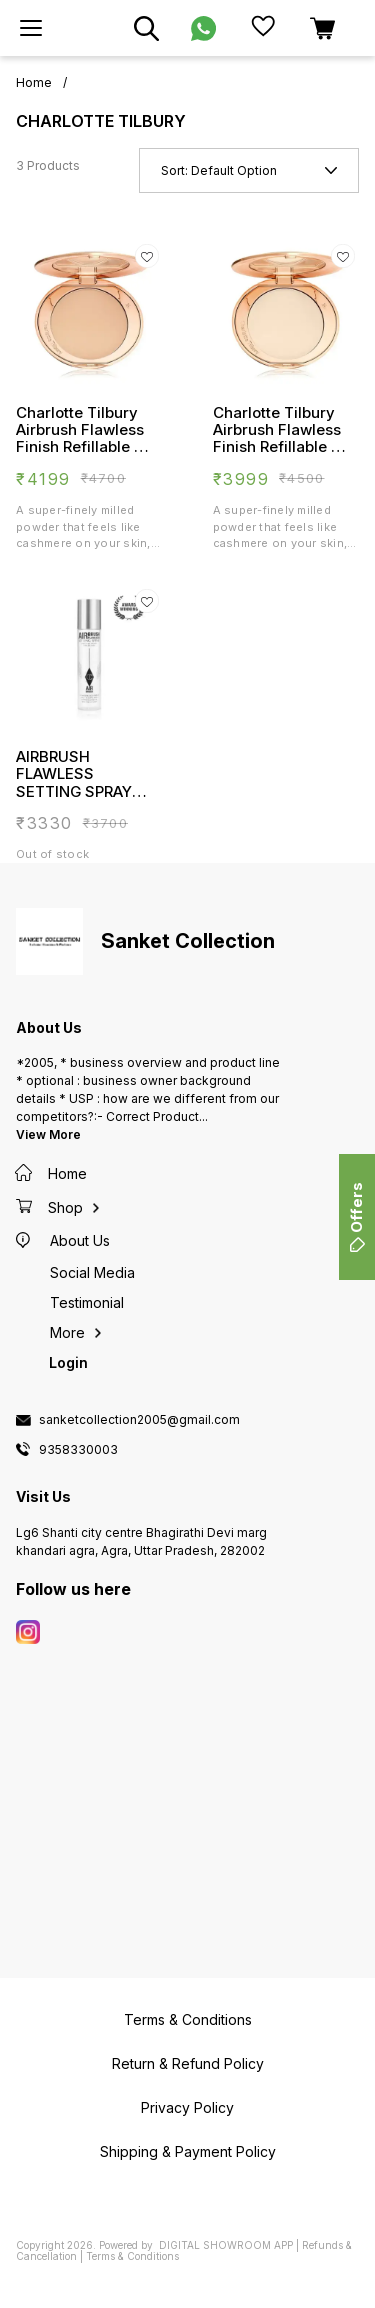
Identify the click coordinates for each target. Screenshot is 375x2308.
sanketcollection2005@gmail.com (139, 1420)
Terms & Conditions (132, 2256)
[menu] (31, 28)
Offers (356, 1217)
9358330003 (78, 1450)
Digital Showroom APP (226, 2245)
